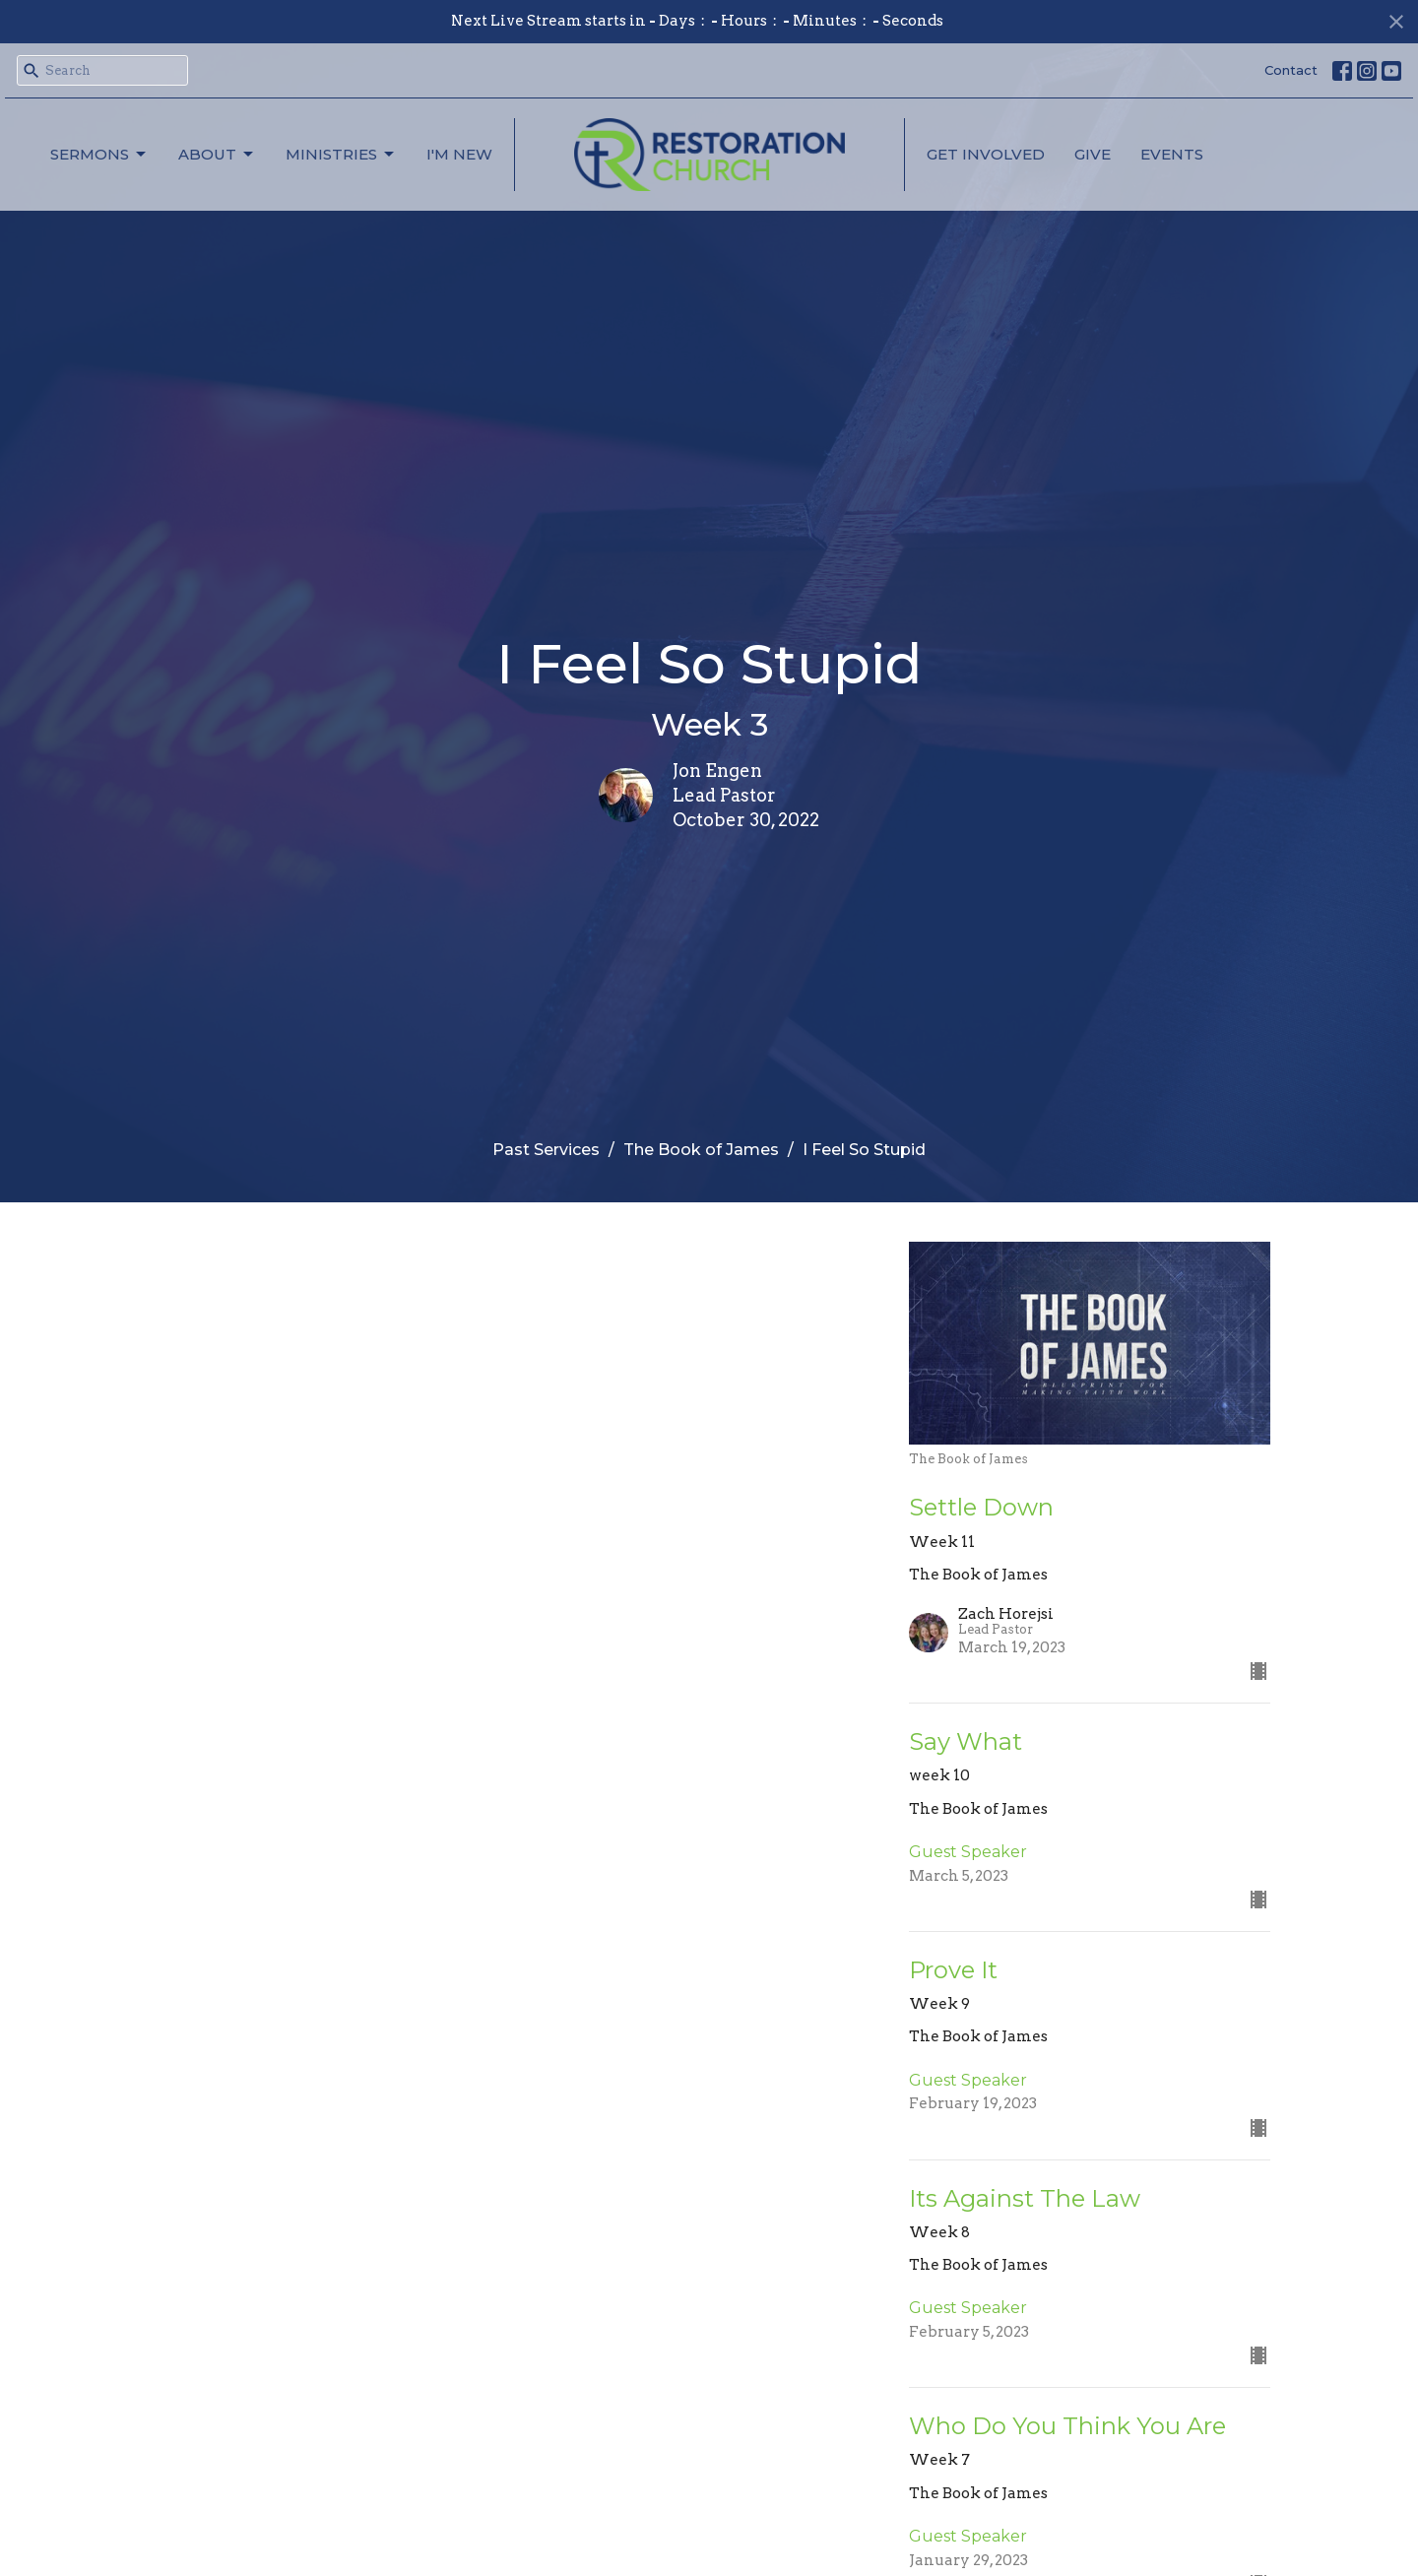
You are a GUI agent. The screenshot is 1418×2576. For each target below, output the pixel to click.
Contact (1291, 70)
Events (1171, 154)
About (217, 154)
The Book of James (701, 1149)
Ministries (341, 154)
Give (1092, 154)
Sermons (99, 154)
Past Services (546, 1149)
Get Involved (986, 154)
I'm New (459, 154)
